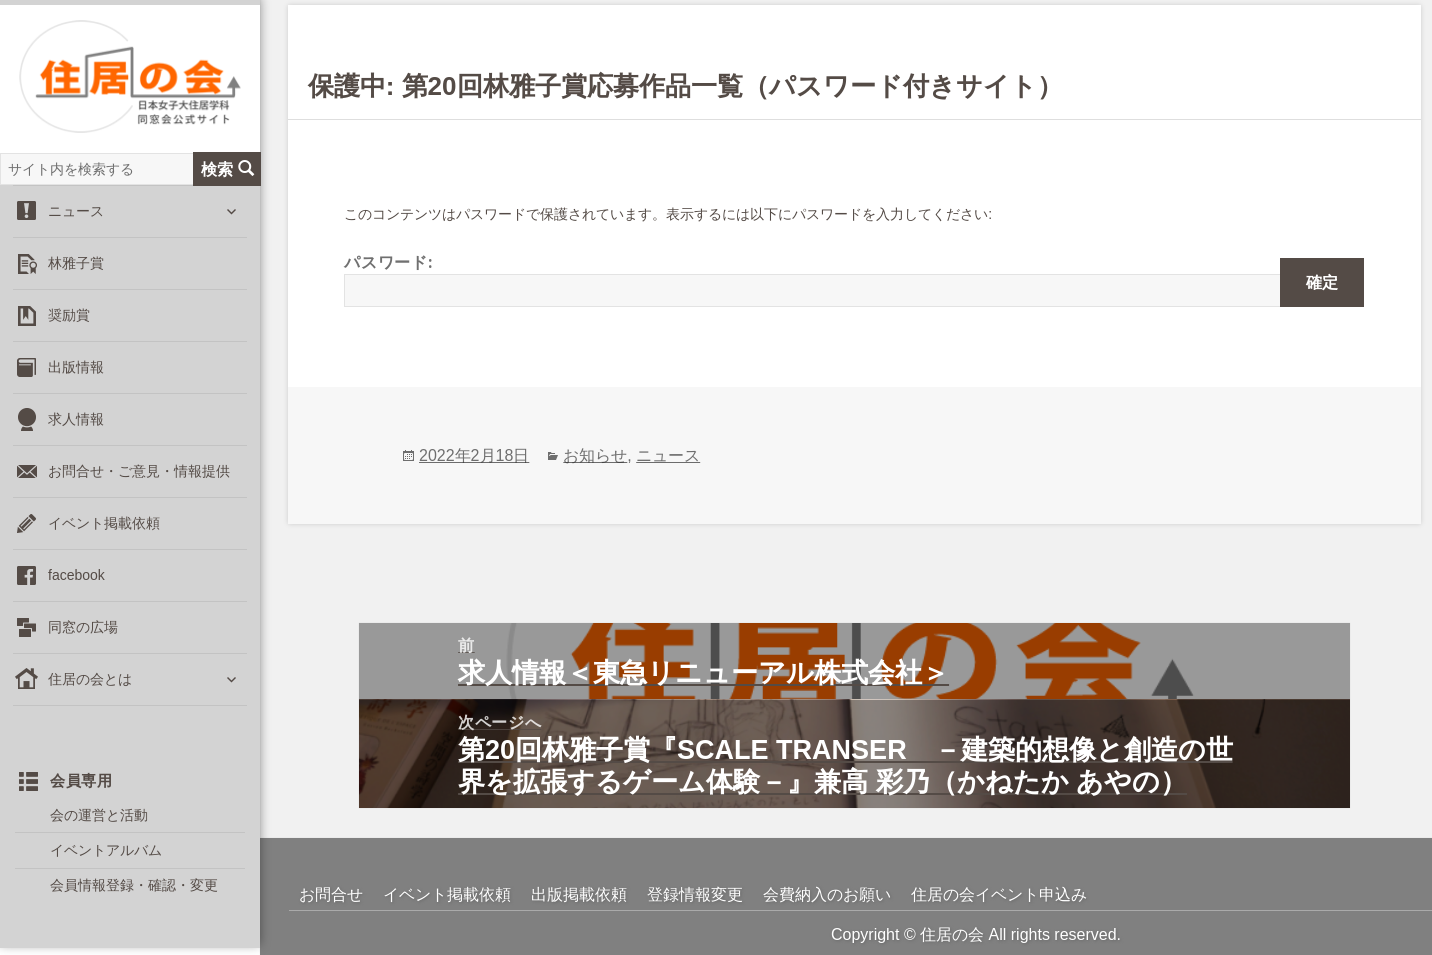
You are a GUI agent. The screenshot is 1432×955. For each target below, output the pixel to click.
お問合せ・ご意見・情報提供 (139, 473)
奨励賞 (69, 317)
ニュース (76, 213)
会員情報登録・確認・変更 (134, 887)
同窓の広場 (83, 629)
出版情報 (76, 369)
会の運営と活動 (99, 816)
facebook (76, 577)
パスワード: (854, 279)
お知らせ (595, 455)
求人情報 (76, 421)
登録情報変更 (695, 894)
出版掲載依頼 (579, 894)
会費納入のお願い (827, 894)
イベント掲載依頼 (104, 525)
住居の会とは (90, 681)
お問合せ (331, 894)
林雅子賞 (76, 265)
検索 (227, 170)
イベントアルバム (106, 851)
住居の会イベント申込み (999, 894)
